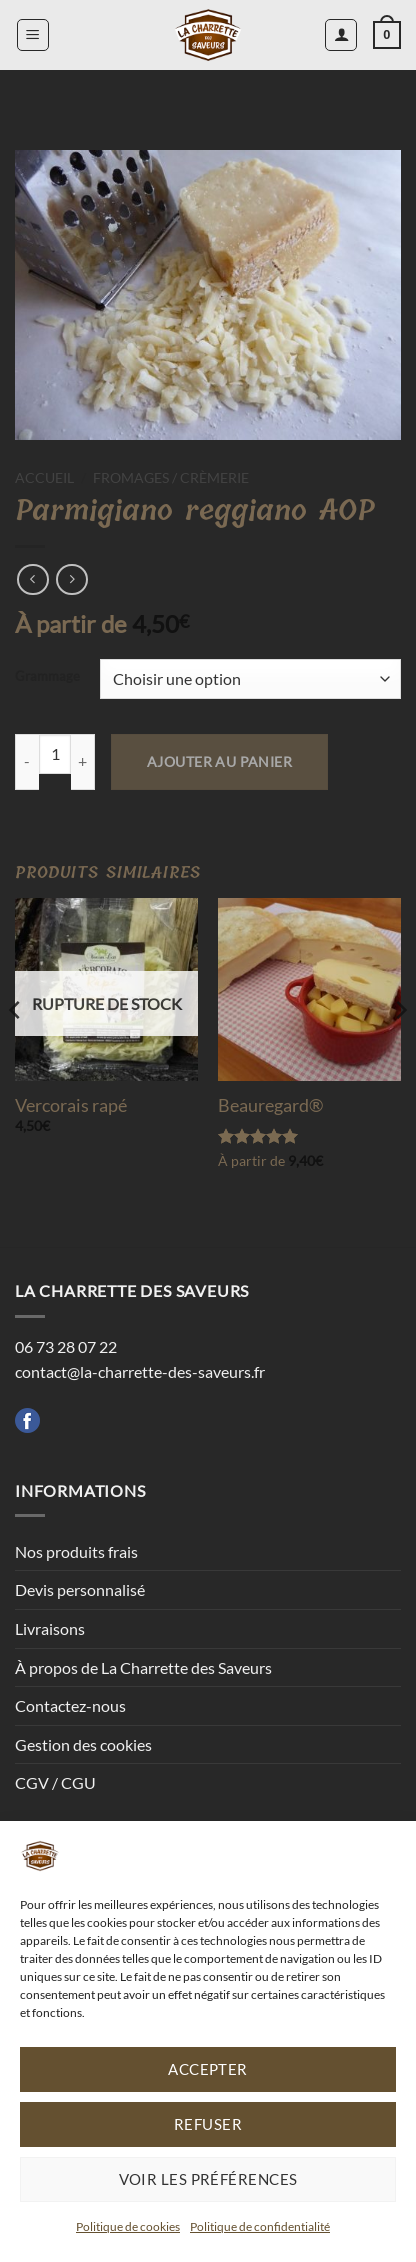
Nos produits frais (76, 1551)
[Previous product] (71, 579)
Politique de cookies (128, 2226)
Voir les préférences (208, 2179)
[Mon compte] (341, 35)
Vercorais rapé (71, 1105)
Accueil (44, 478)
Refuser (208, 2124)
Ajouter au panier (219, 761)
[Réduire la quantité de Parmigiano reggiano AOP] (27, 762)
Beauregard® (270, 1105)
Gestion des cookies (83, 1744)
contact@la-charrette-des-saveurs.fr (140, 1371)
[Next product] (32, 579)
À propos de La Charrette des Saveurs (143, 1667)
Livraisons (50, 1628)
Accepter (208, 2069)
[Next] (400, 1051)
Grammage (47, 677)
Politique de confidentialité (260, 2226)
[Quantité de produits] (55, 754)
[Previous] (16, 1051)
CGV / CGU (55, 1782)
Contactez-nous (70, 1705)
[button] (33, 35)
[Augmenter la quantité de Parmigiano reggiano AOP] (83, 762)
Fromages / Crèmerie (171, 478)
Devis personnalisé (80, 1589)
